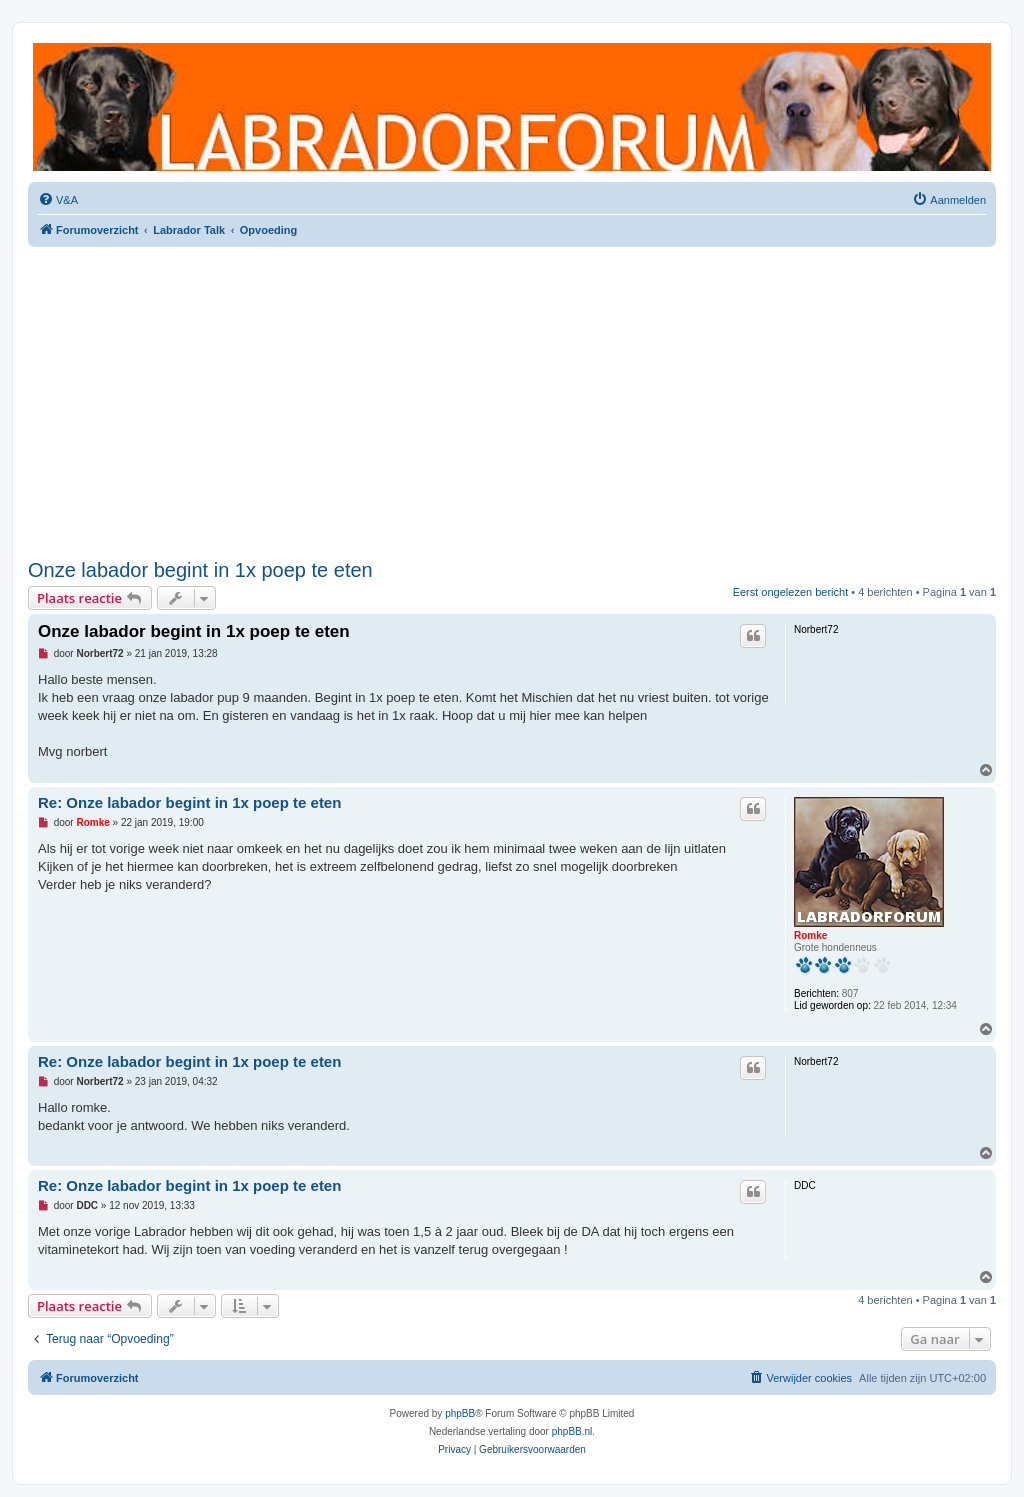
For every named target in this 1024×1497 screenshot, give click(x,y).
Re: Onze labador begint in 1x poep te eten (189, 802)
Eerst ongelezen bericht (791, 592)
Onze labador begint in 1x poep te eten (200, 570)
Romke (810, 935)
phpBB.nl (572, 1431)
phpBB (460, 1413)
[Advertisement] (512, 403)
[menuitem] (58, 200)
